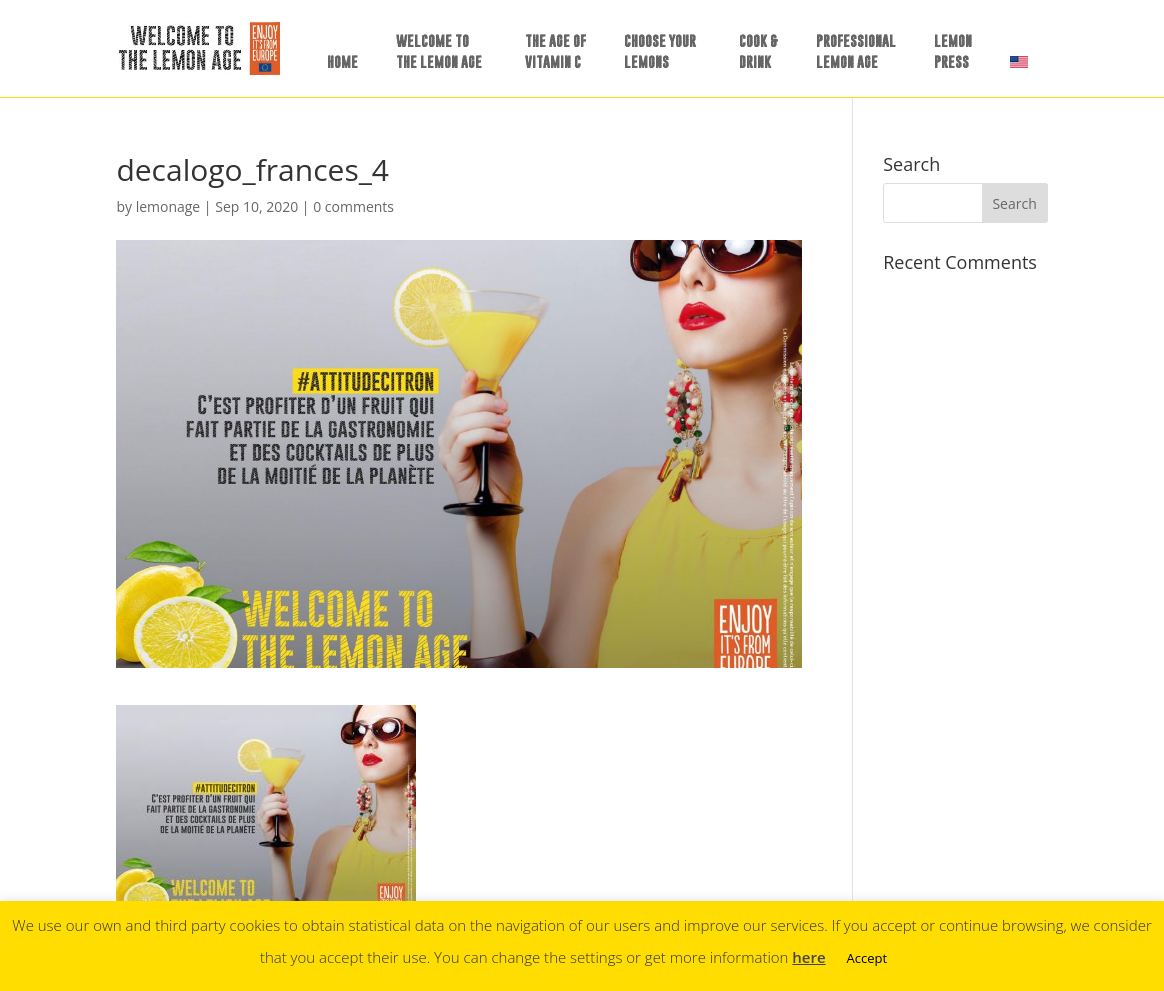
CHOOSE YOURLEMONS (660, 51)
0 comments (353, 206)
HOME (342, 61)
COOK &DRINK (758, 51)
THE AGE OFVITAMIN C (555, 51)
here (808, 957)
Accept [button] (867, 958)
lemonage (168, 206)
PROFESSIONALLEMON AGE (856, 51)
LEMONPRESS (953, 51)
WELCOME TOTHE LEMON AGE (439, 51)
